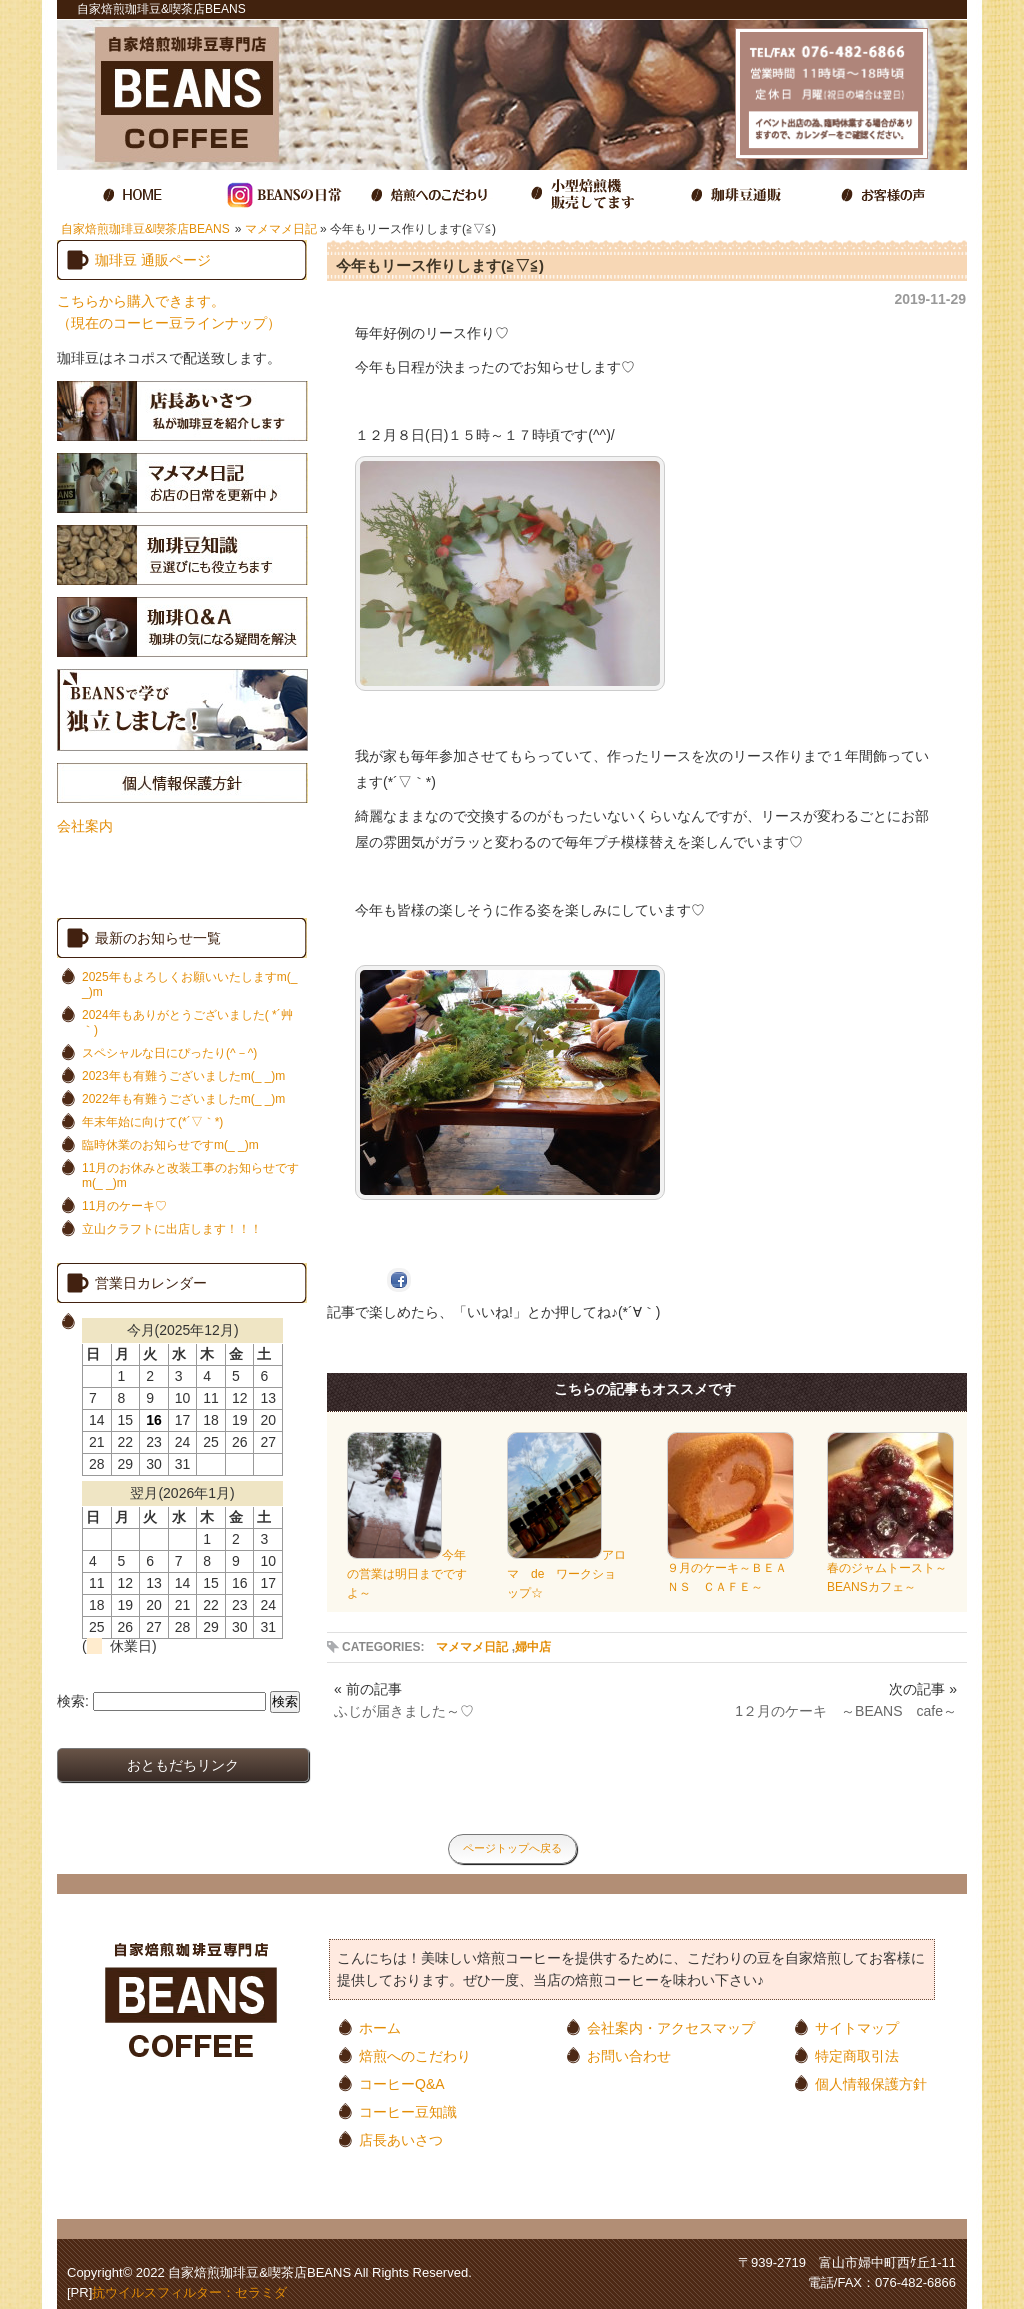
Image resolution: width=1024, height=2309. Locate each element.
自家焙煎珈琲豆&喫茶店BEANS (145, 229)
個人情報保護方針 (871, 2083)
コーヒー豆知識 (408, 2111)
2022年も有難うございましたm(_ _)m (183, 1099)
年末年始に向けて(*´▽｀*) (152, 1122)
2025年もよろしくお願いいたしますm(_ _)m (189, 984)
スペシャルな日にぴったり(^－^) (169, 1053)
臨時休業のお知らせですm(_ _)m (170, 1145)
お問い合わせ (629, 2055)
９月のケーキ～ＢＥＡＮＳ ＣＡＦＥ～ (730, 1571)
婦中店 (533, 1647)
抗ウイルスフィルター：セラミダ (189, 2292)
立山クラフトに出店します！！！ (172, 1229)
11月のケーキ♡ (124, 1206)
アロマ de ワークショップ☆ (566, 1574)
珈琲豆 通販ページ (153, 260)
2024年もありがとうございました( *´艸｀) (187, 1022)
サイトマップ (857, 2027)
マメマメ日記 (281, 229)
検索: (73, 1701)
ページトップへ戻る (512, 1848)
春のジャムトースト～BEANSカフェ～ (890, 1571)
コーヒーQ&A (402, 2083)
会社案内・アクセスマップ (671, 2027)
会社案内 (85, 826)
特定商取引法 (857, 2055)
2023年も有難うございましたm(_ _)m (183, 1076)
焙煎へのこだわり (415, 2055)
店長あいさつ (401, 2139)
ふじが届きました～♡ (404, 1711)
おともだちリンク (183, 1765)
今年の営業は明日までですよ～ (407, 1574)
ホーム (380, 2027)
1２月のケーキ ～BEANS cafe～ (846, 1711)
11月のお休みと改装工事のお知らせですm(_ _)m (190, 1175)
